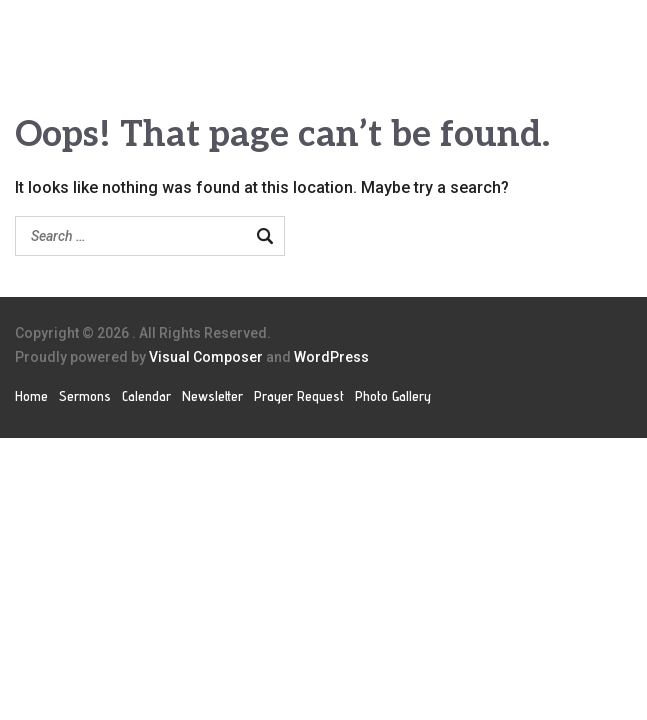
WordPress (331, 357)
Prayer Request (299, 396)
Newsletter (212, 396)
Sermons (85, 396)
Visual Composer (206, 357)
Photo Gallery (393, 396)
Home (31, 396)
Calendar (146, 396)
